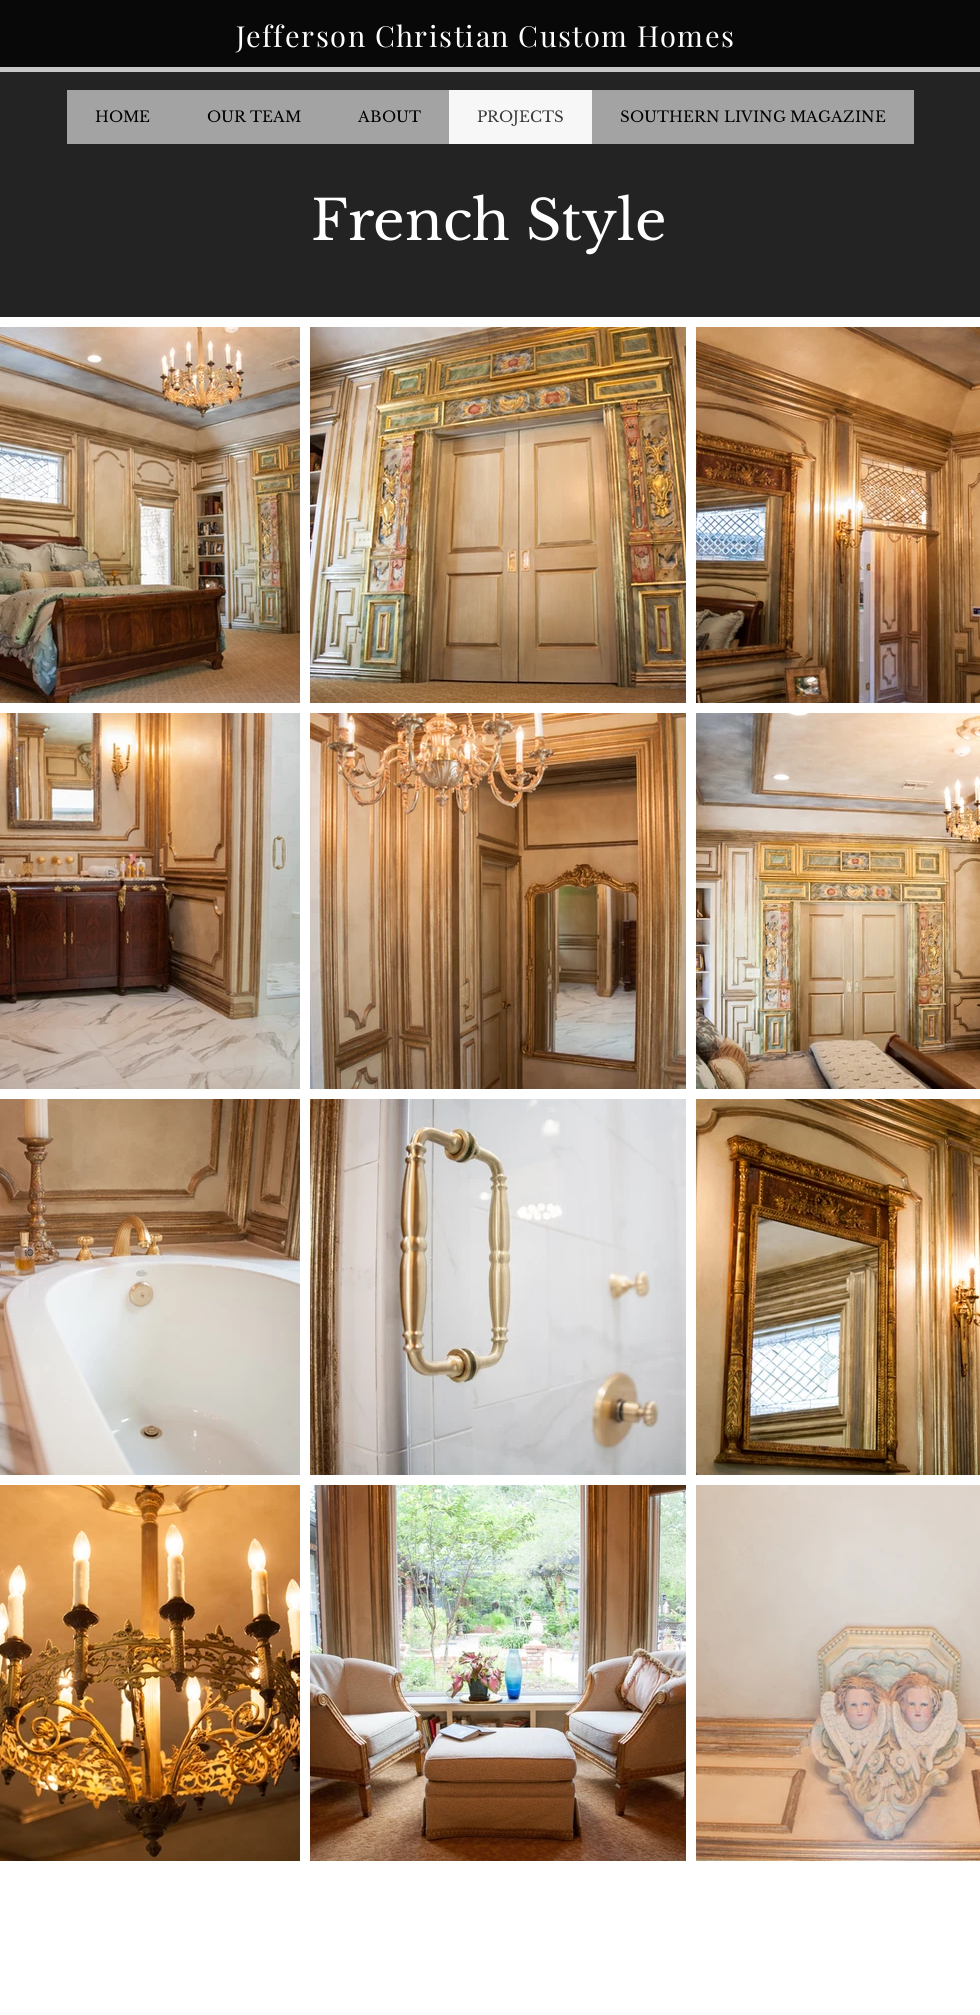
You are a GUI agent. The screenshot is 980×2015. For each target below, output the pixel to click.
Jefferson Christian (377, 35)
